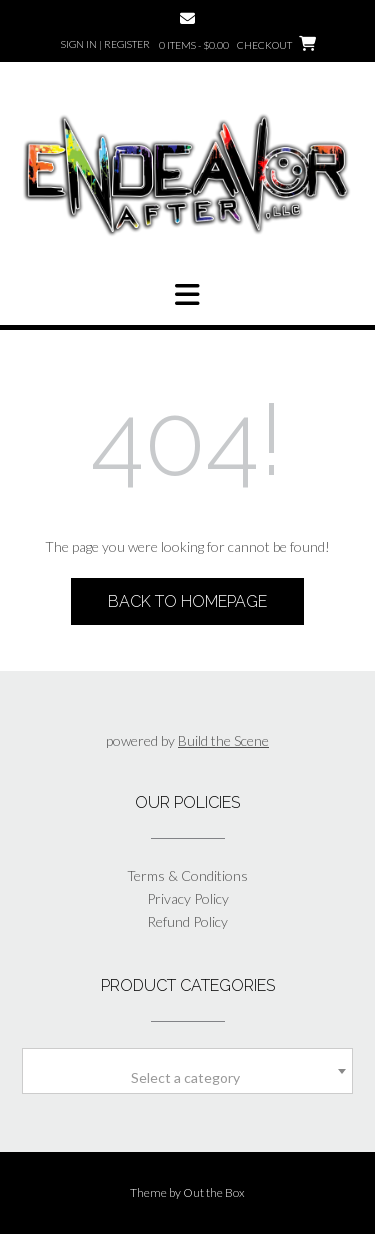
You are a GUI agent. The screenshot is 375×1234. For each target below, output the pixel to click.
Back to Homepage (187, 601)
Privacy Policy (188, 898)
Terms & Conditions (187, 875)
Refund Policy (187, 921)
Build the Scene (223, 740)
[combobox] (187, 1071)
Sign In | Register (105, 44)
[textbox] (187, 1078)
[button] (187, 295)
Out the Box (214, 1192)
